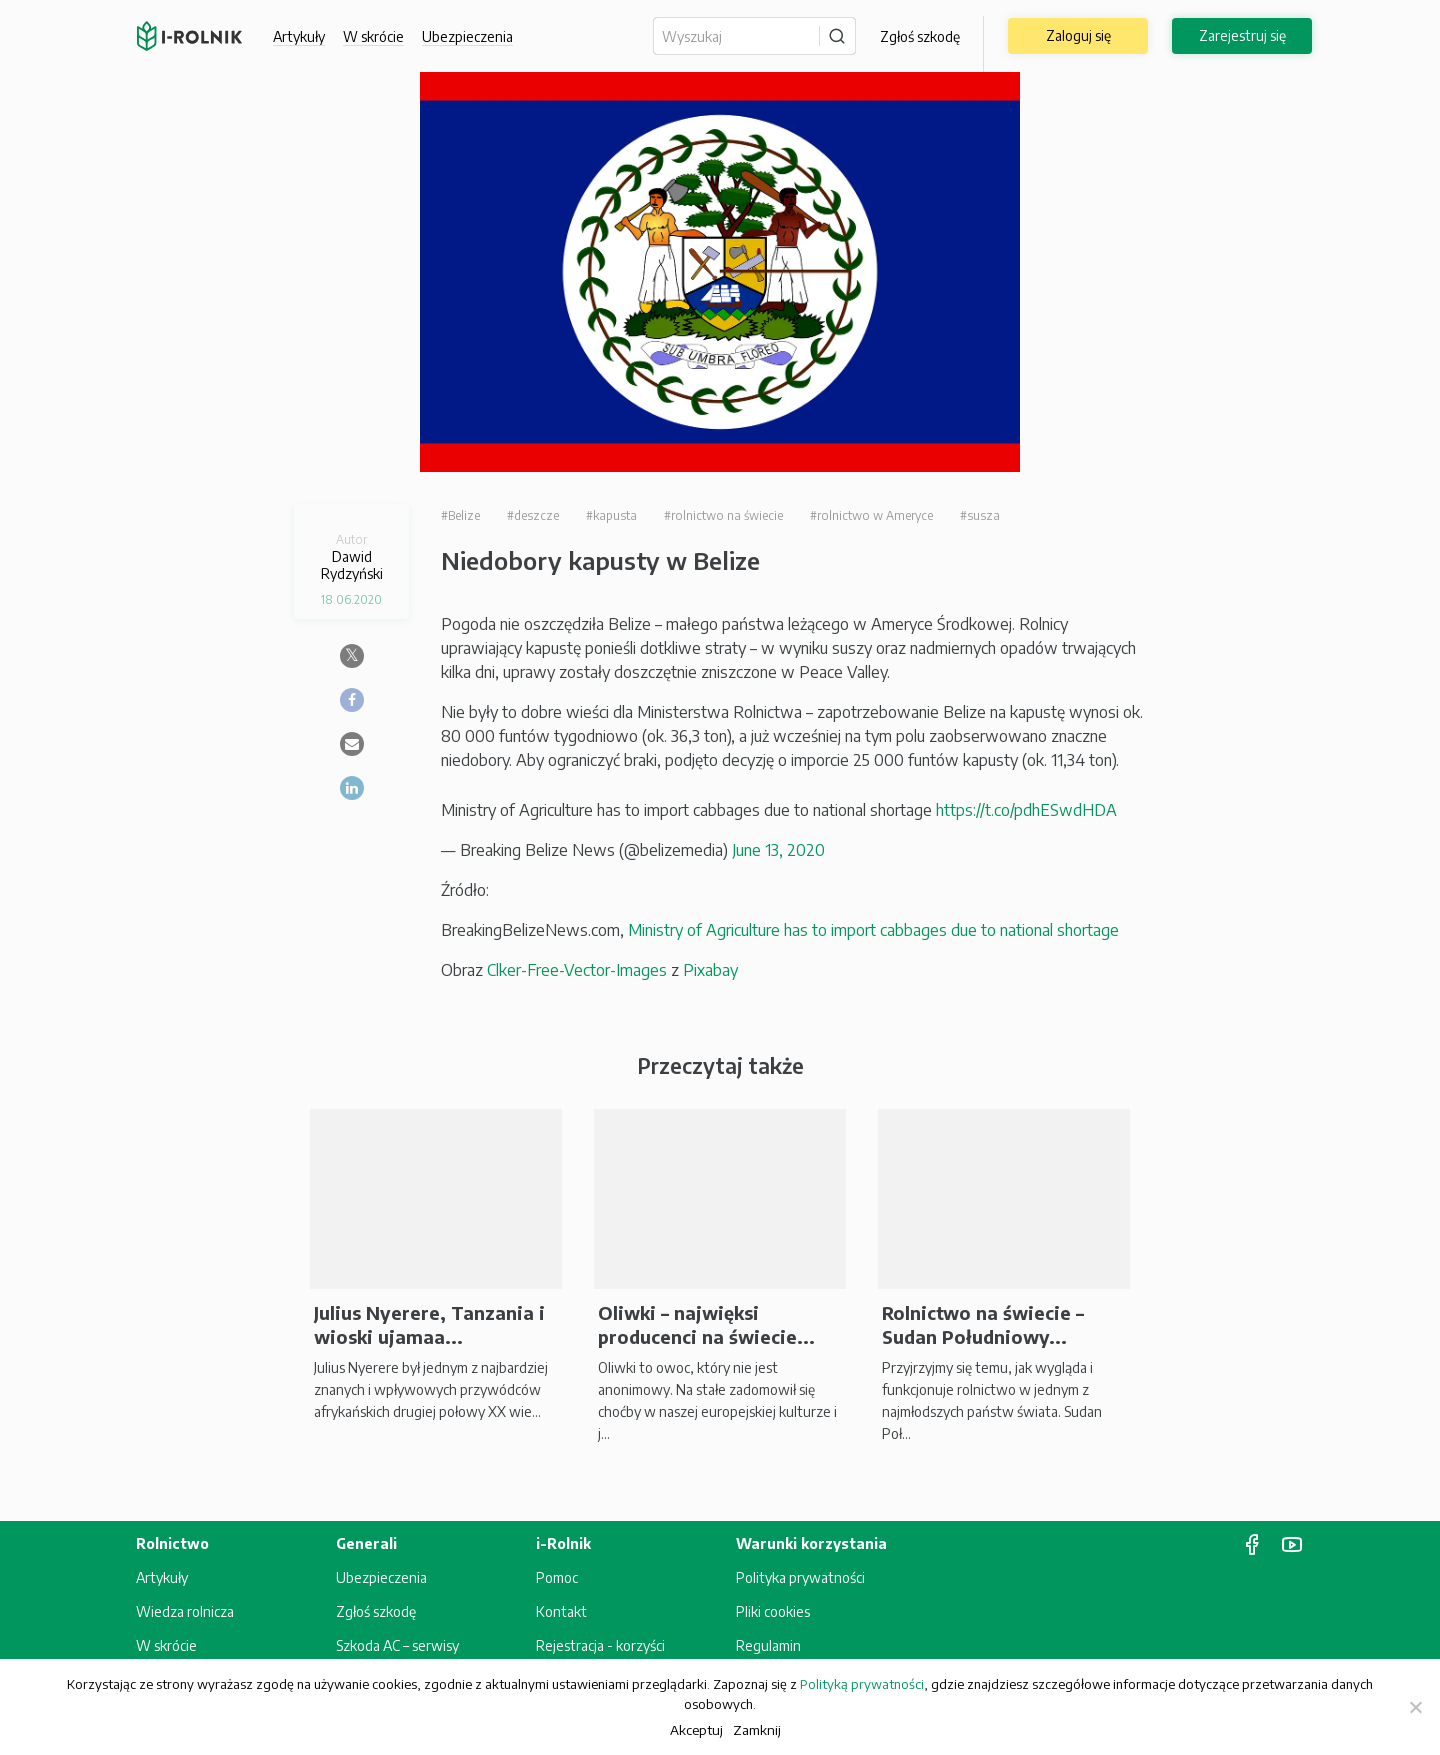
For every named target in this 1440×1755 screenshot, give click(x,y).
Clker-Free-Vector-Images (577, 970)
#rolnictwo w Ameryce (871, 515)
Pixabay (710, 970)
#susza (980, 515)
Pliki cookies (773, 1611)
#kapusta (611, 515)
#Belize (460, 515)
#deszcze (533, 515)
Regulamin (768, 1645)
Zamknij (757, 1729)
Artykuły (299, 36)
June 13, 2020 (778, 850)
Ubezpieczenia (467, 36)
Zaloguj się (1078, 35)
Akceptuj (696, 1729)
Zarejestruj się (1242, 35)
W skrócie (373, 36)
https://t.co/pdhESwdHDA (1026, 810)
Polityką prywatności (862, 1684)
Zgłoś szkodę (920, 36)
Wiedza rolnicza (185, 1611)
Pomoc (557, 1577)
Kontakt (561, 1611)
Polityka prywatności (800, 1577)
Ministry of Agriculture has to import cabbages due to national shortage (873, 930)
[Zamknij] (1415, 1707)
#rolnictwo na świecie (723, 515)
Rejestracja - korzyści (600, 1645)
